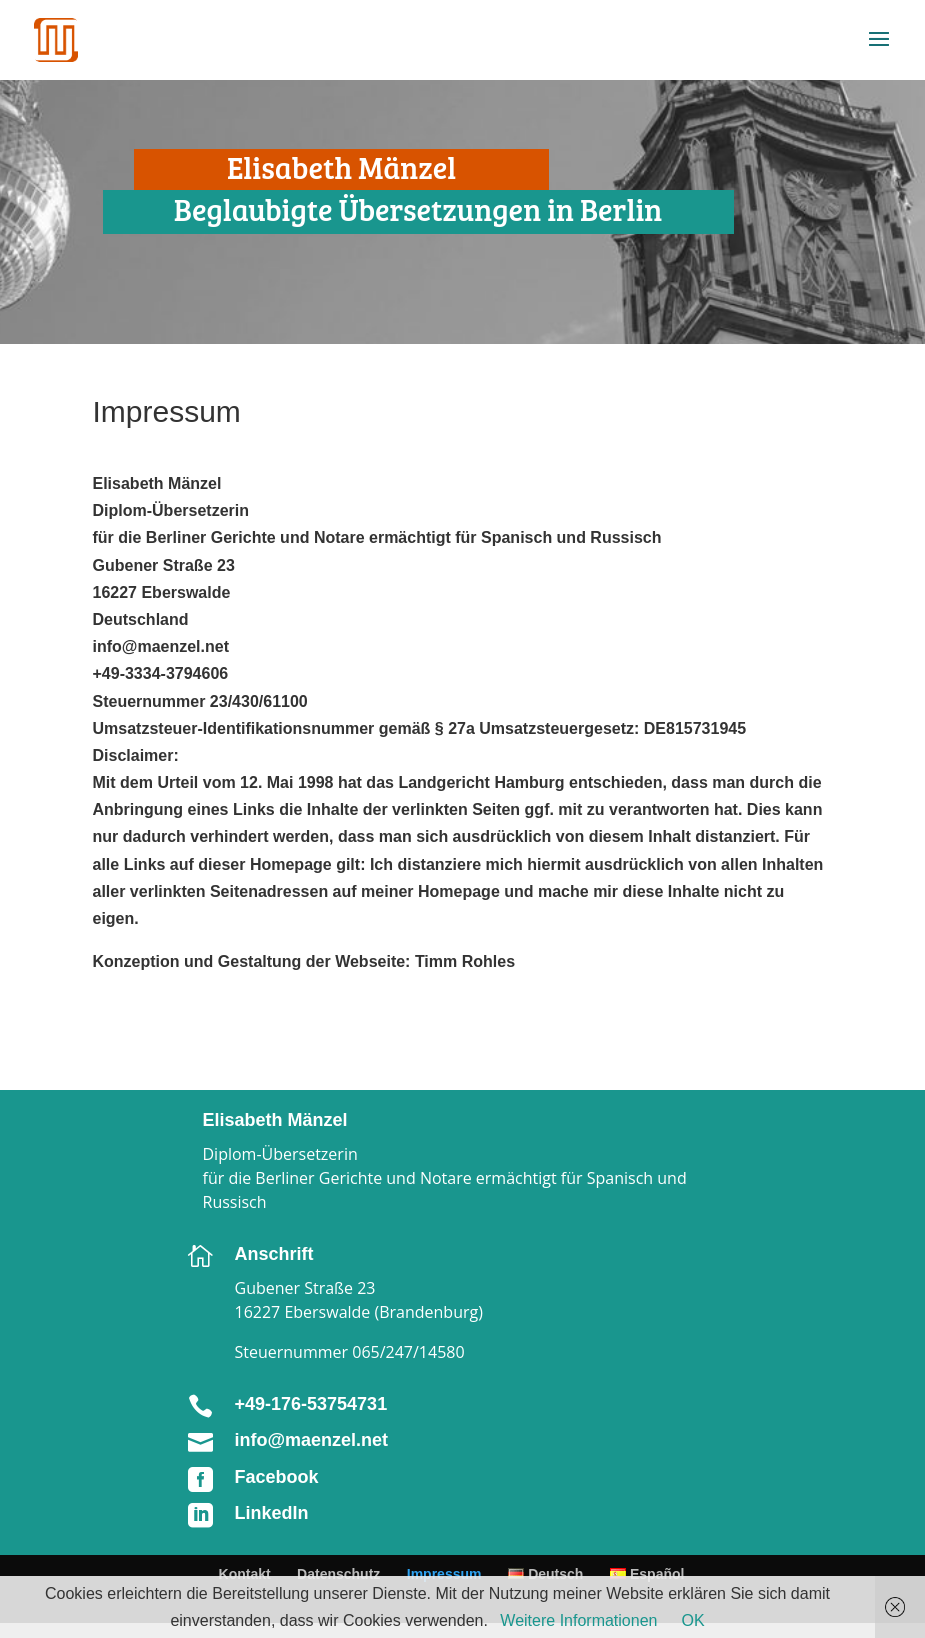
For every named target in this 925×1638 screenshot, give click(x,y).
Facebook (277, 1477)
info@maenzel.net (312, 1440)
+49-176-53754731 (311, 1404)
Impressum (444, 1574)
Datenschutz (338, 1574)
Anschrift (274, 1254)
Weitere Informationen (578, 1620)
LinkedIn (272, 1513)
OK (692, 1620)
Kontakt (245, 1574)
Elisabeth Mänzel (275, 1120)
